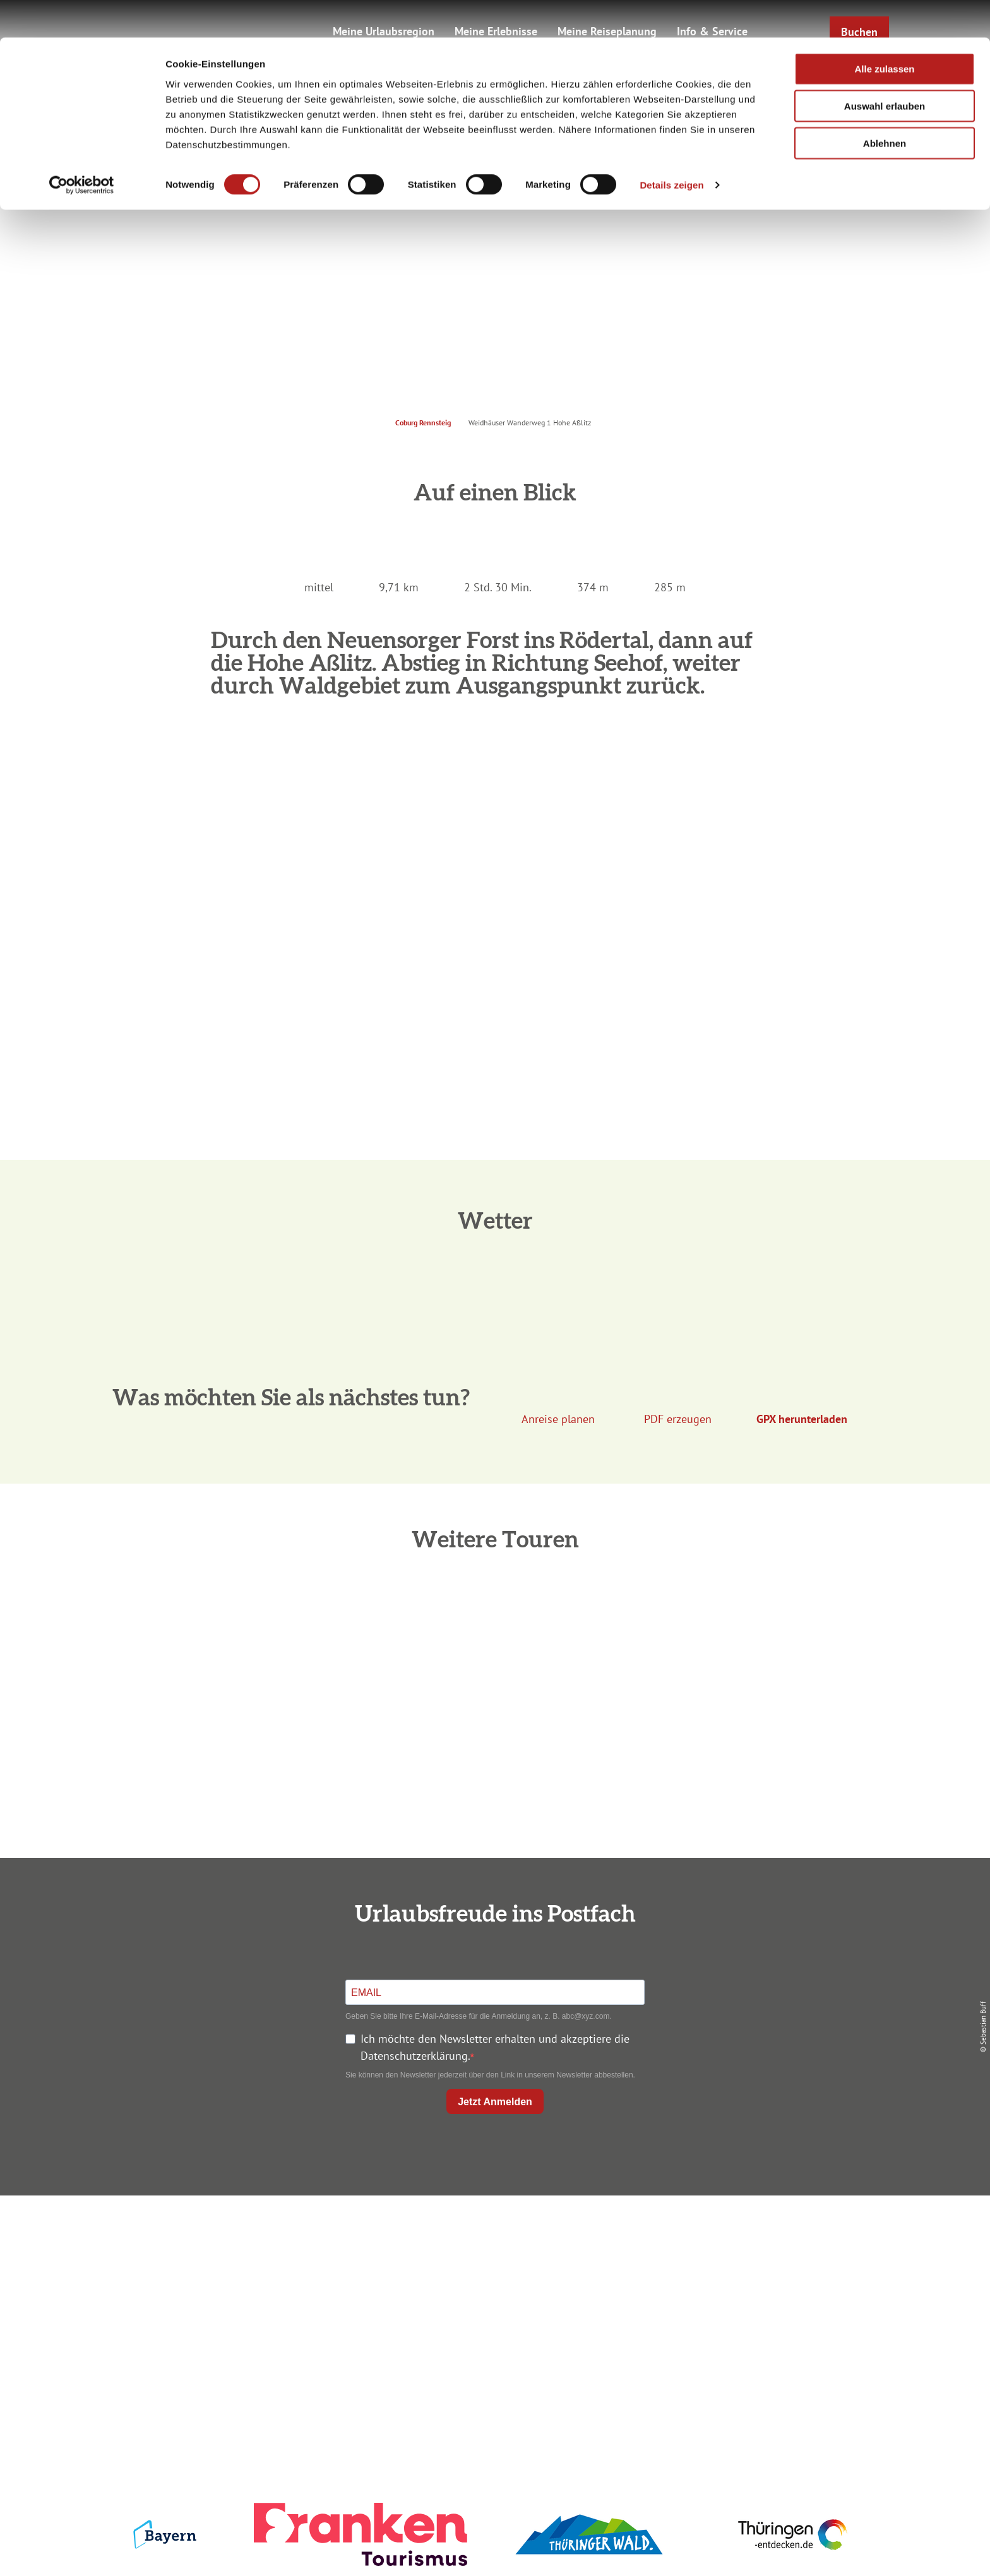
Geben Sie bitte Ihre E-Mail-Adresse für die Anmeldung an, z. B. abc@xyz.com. (478, 2016)
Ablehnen (884, 105)
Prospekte (492, 2282)
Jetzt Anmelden (495, 2101)
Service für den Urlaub (754, 2305)
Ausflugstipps (492, 2305)
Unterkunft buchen (492, 2259)
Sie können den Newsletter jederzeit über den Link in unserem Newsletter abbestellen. (490, 2075)
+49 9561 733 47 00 (242, 2314)
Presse (754, 2282)
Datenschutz (755, 2259)
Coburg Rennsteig (423, 422)
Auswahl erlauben (884, 68)
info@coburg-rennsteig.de (249, 2331)
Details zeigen (671, 147)
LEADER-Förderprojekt (755, 2327)
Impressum (755, 2237)
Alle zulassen (884, 31)
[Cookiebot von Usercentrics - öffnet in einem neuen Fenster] (82, 147)
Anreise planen (492, 2237)
